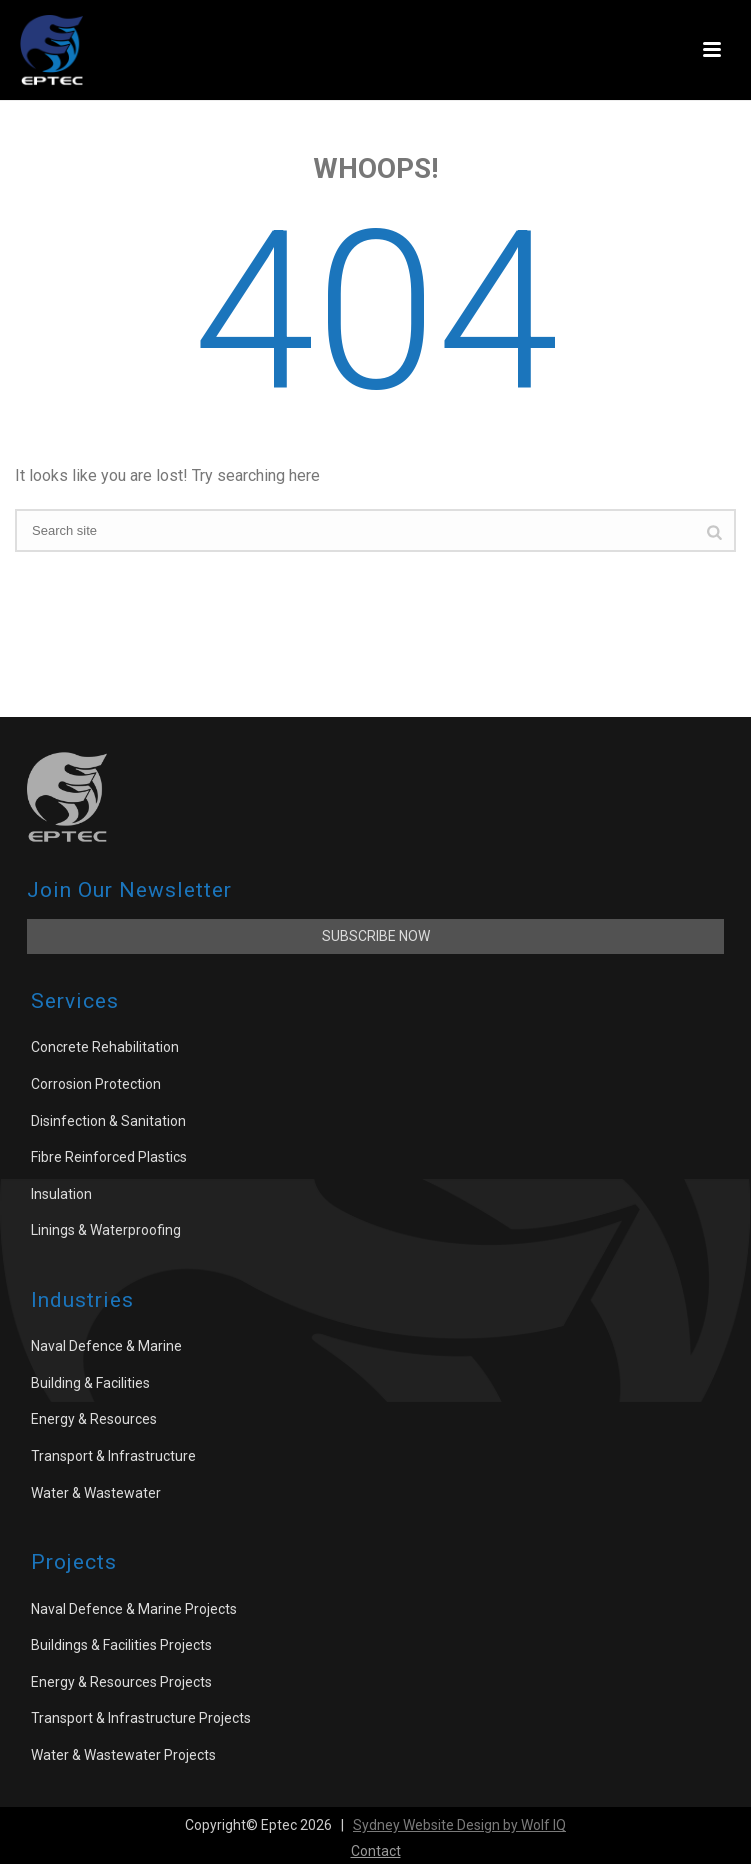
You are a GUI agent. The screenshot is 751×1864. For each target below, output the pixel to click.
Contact (376, 1851)
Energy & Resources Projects (121, 1682)
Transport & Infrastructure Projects (141, 1718)
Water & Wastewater (96, 1493)
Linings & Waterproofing (106, 1230)
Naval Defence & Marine (106, 1346)
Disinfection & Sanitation (108, 1121)
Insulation (61, 1194)
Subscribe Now (376, 936)
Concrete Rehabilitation (105, 1047)
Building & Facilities (90, 1383)
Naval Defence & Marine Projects (134, 1609)
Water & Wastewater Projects (123, 1755)
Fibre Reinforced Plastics (109, 1157)
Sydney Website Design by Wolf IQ (459, 1825)
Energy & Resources (94, 1419)
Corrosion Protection (96, 1084)
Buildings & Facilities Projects (121, 1645)
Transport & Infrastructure (113, 1456)
